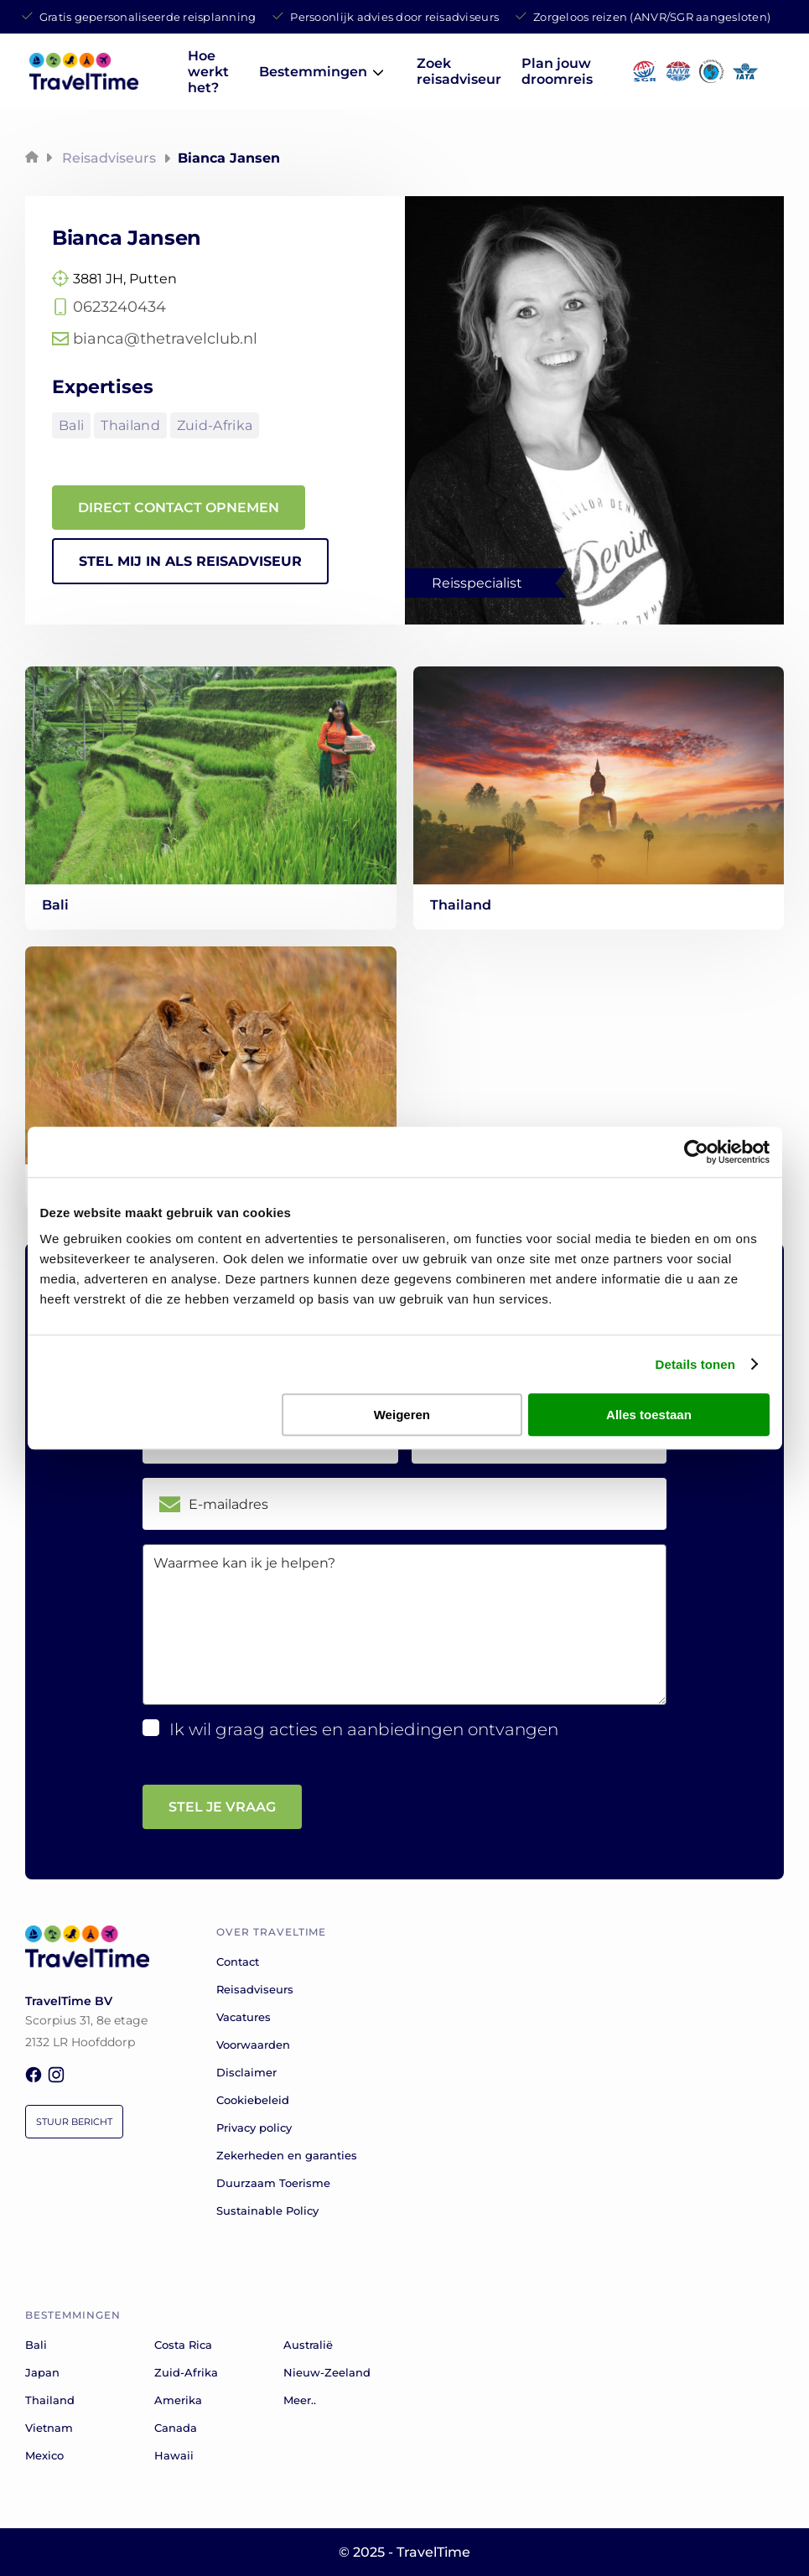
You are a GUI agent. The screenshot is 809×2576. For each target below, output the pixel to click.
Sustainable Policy (267, 2210)
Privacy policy (254, 2127)
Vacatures (243, 2017)
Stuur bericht (74, 2122)
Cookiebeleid (252, 2100)
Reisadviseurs (109, 158)
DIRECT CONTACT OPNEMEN (178, 508)
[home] (83, 85)
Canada (175, 2427)
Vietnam (49, 2427)
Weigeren (402, 1414)
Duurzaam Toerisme (273, 2183)
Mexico (44, 2455)
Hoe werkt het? (208, 72)
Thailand (130, 425)
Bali (71, 425)
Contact (237, 1961)
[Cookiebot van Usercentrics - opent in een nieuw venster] (696, 1151)
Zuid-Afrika (215, 425)
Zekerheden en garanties (286, 2155)
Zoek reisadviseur (459, 71)
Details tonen (695, 1364)
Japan (42, 2372)
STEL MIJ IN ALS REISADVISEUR (190, 561)
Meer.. (299, 2400)
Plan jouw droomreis (557, 71)
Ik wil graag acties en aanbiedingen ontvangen (363, 1729)
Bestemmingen (313, 72)
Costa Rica (183, 2344)
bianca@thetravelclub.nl (165, 338)
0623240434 (119, 307)
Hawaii (174, 2455)
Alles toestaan (649, 1414)
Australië (308, 2344)
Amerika (178, 2400)
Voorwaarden (253, 2044)
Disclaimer (246, 2072)
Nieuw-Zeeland (327, 2372)
